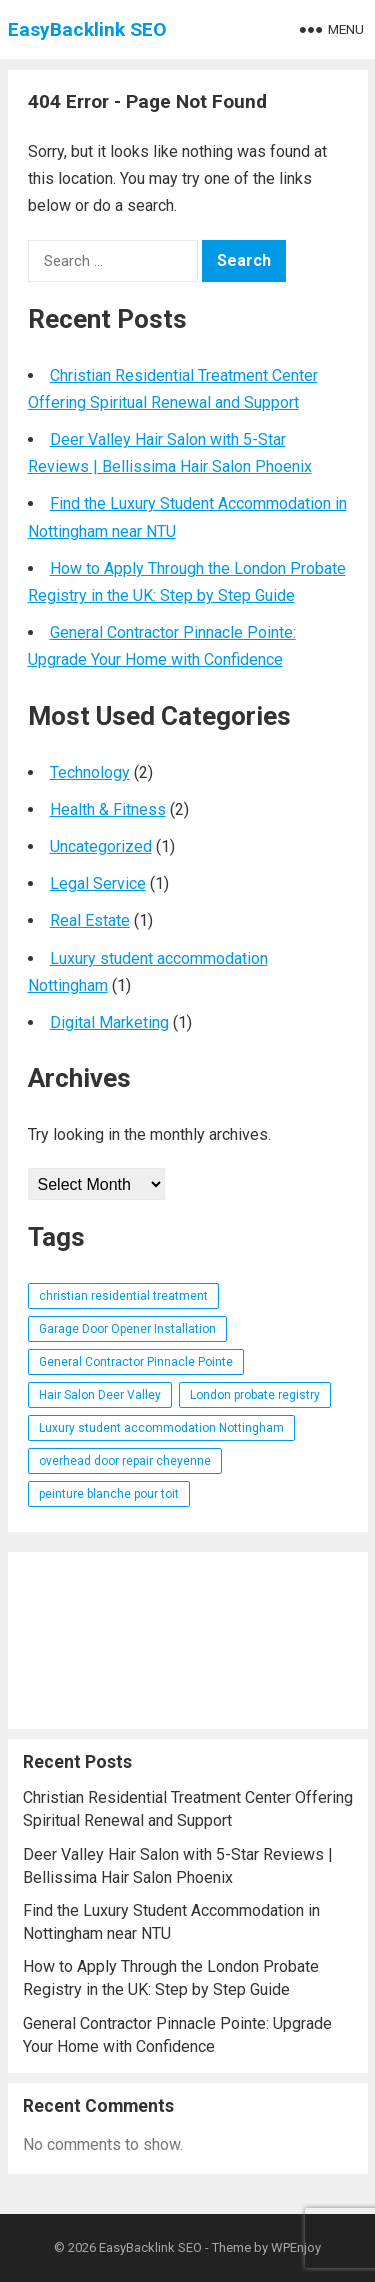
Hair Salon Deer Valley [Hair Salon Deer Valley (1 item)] (100, 1395)
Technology (90, 772)
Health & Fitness (108, 809)
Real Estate (90, 920)
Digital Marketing (109, 1022)
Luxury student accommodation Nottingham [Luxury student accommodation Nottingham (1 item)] (161, 1428)
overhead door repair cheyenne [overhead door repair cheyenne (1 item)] (125, 1461)
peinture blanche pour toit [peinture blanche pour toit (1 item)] (109, 1494)
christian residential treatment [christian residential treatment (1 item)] (123, 1296)
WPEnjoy (296, 2247)
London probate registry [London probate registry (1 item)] (255, 1395)
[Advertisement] (188, 1640)
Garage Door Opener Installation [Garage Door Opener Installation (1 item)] (127, 1329)
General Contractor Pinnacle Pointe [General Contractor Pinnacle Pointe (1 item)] (136, 1362)
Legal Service (98, 883)
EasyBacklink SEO (87, 29)
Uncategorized (101, 846)
